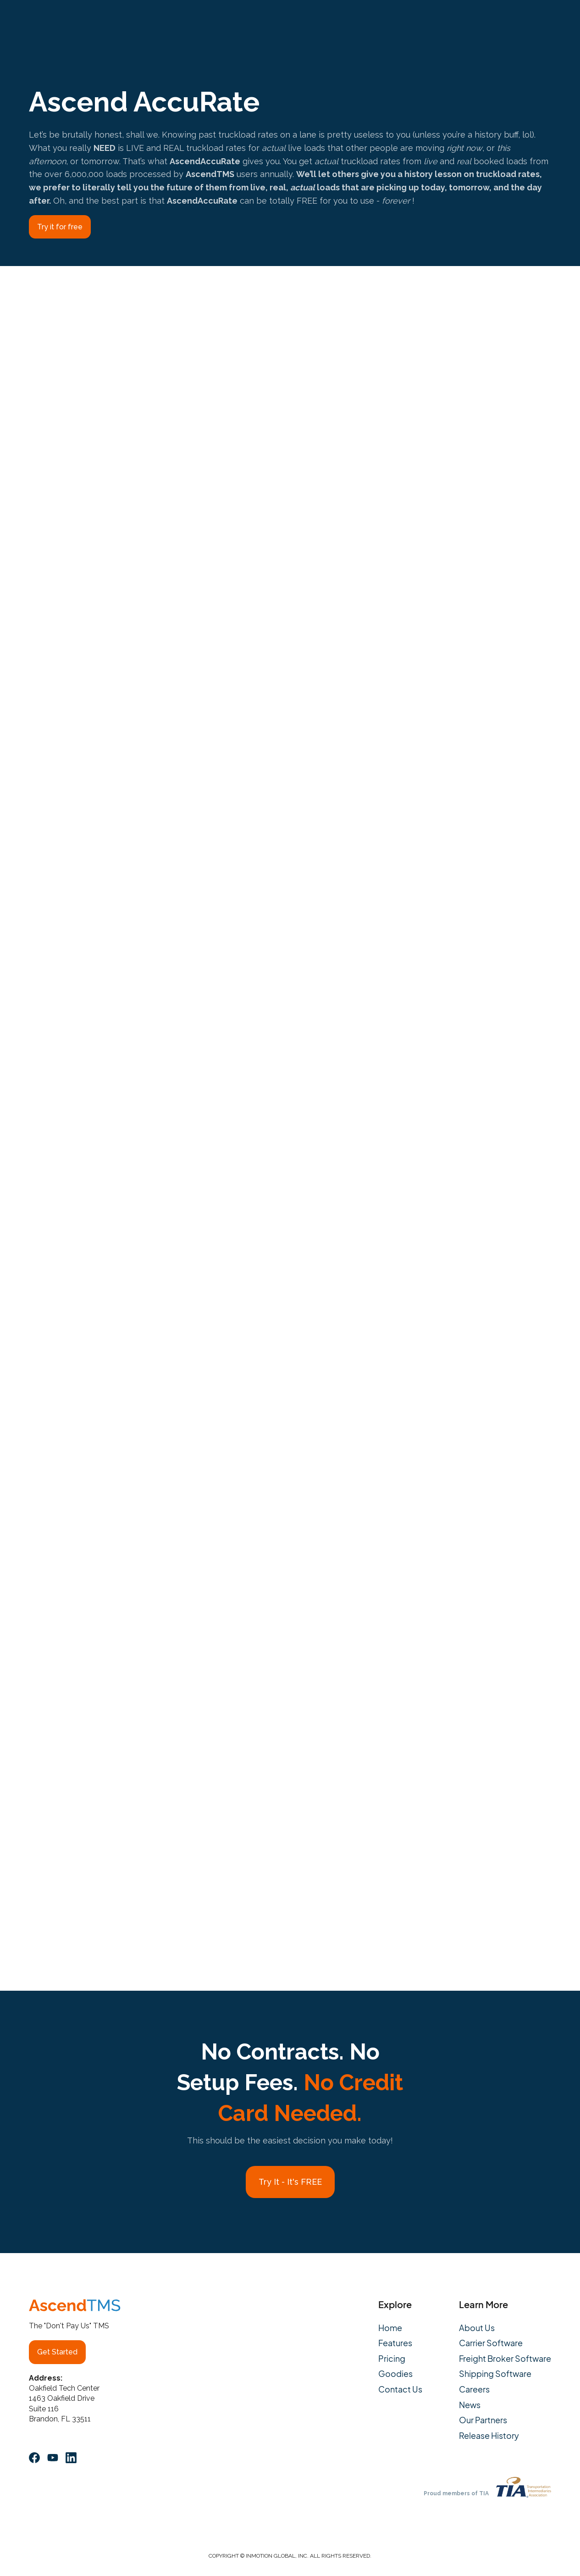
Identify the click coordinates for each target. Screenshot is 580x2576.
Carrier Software (491, 2343)
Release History (489, 2436)
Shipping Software (495, 2374)
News (470, 2405)
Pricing (240, 21)
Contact (386, 21)
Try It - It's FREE (290, 2182)
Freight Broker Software (505, 2359)
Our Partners (483, 2420)
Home (390, 2328)
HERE (455, 1821)
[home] (61, 21)
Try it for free (60, 226)
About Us (285, 21)
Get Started (57, 2352)
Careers (474, 2389)
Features (395, 2343)
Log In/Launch (516, 21)
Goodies (395, 2374)
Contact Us (400, 2389)
